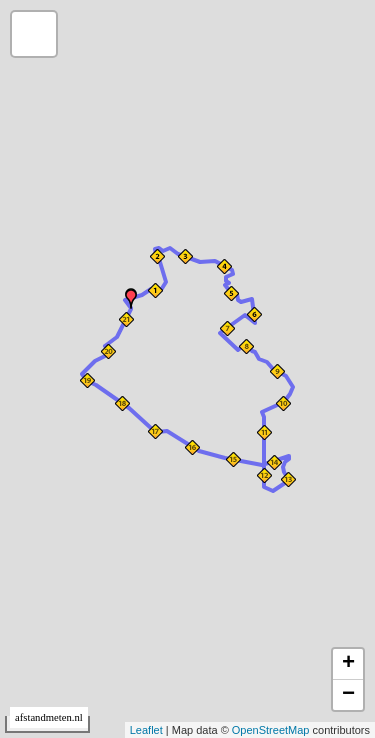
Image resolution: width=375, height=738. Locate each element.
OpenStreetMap (271, 730)
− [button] (348, 695)
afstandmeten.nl (49, 717)
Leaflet (146, 730)
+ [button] (348, 664)
